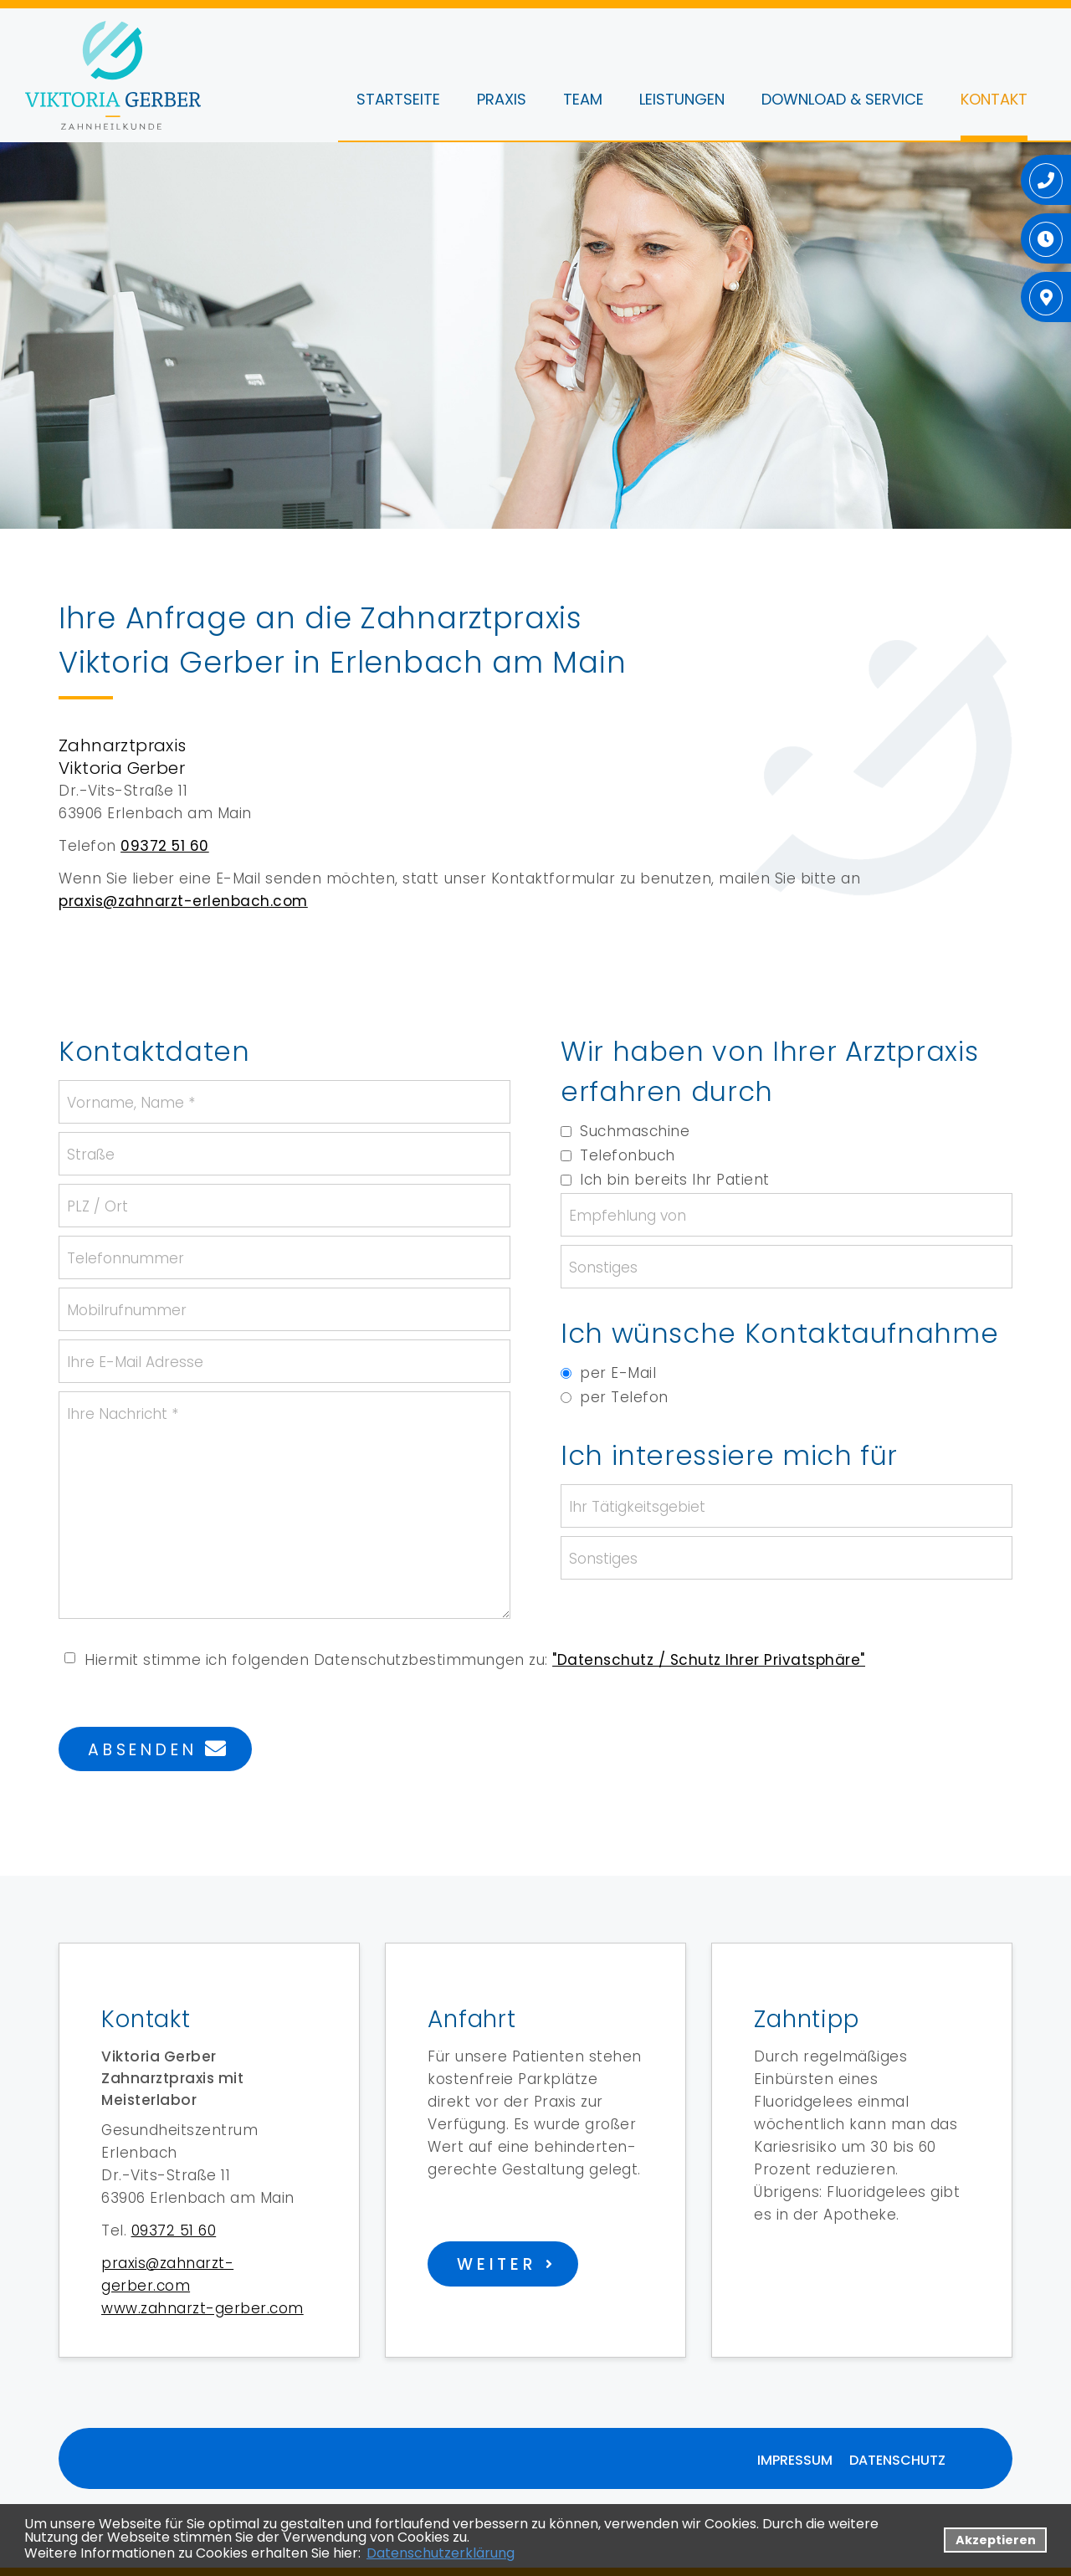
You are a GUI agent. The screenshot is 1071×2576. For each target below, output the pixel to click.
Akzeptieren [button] (996, 2540)
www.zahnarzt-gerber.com (202, 2308)
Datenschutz (897, 2460)
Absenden (142, 1750)
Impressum (795, 2460)
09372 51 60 (164, 846)
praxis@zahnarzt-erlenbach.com (183, 901)
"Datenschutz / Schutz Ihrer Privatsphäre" (708, 1660)
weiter (497, 2264)
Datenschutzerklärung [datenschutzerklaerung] (440, 2553)
